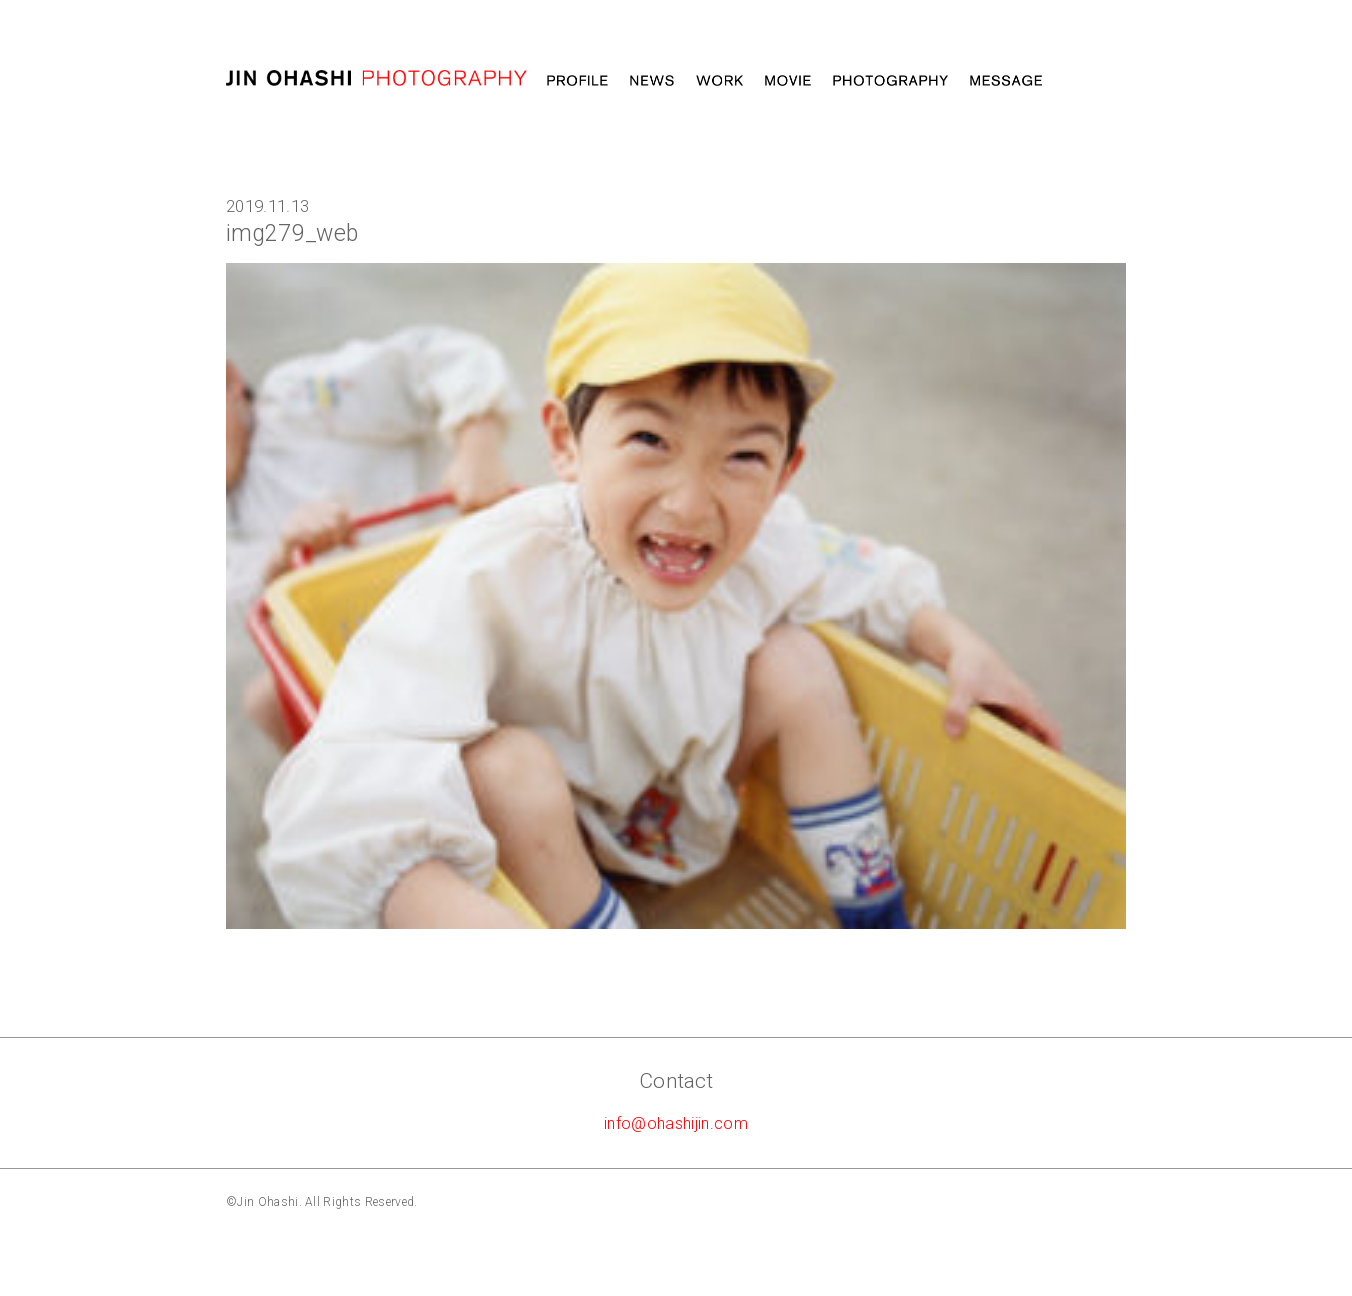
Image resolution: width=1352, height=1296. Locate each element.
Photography (890, 81)
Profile (577, 81)
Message (1006, 81)
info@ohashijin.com (676, 1123)
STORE (1094, 81)
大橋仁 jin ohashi (376, 78)
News (652, 81)
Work (719, 81)
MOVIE (788, 81)
